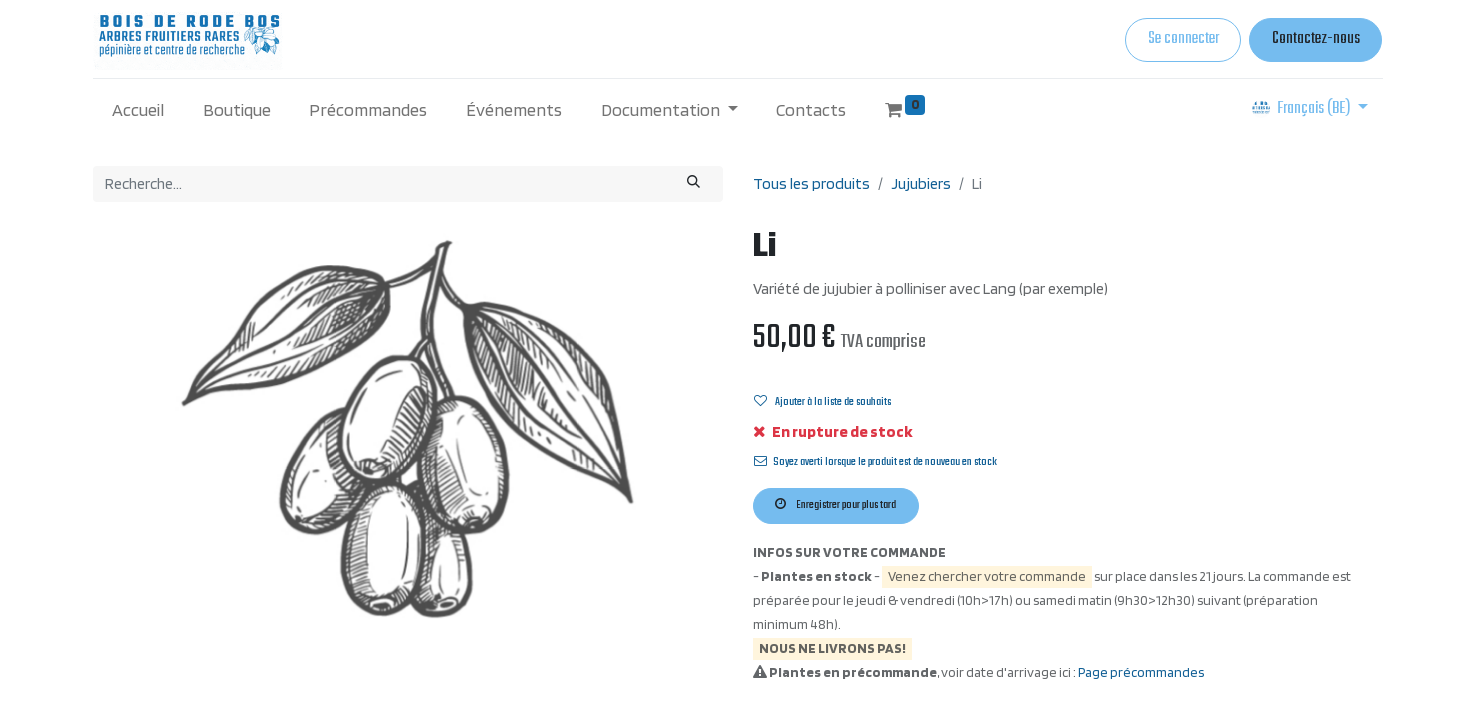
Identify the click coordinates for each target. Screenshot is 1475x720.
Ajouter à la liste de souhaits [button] (822, 402)
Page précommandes (1141, 672)
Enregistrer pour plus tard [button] (835, 505)
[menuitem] (138, 109)
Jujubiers (921, 183)
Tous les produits (811, 183)
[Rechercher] (693, 184)
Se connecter (1183, 39)
